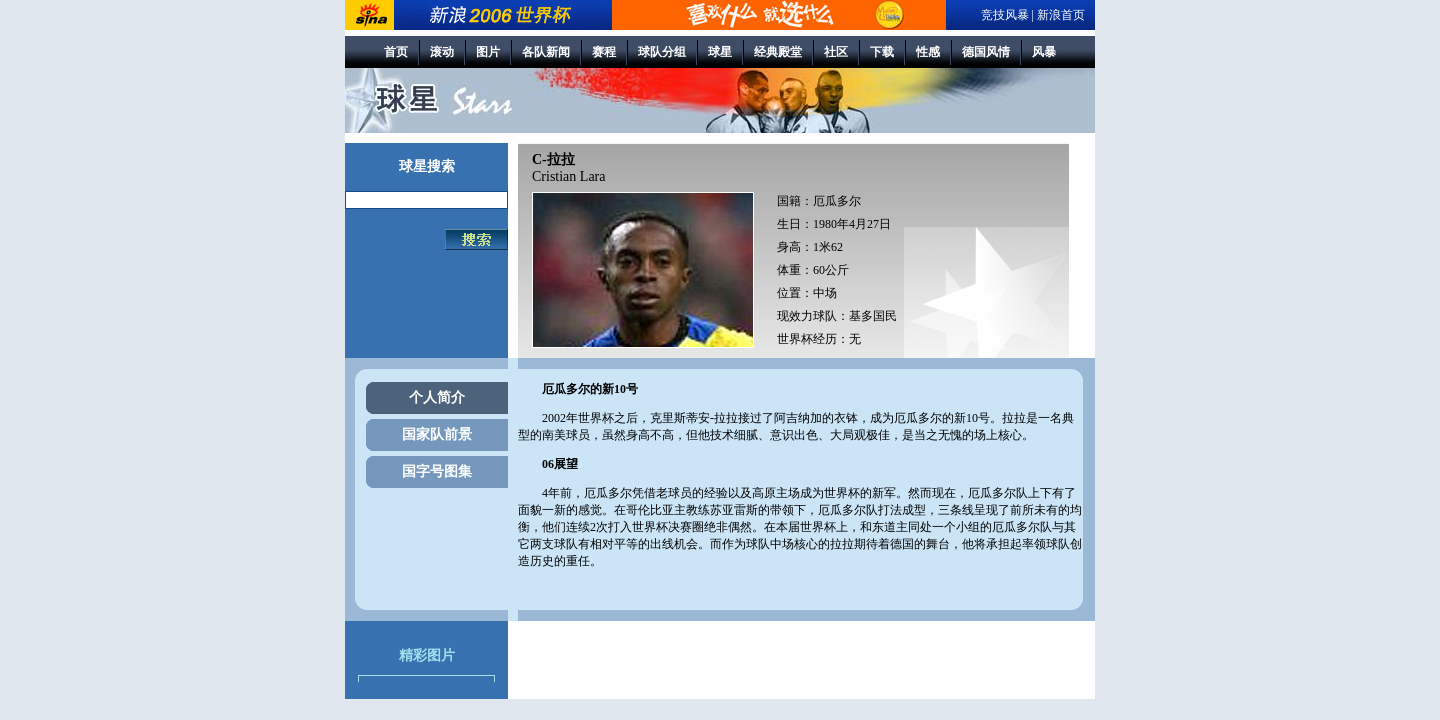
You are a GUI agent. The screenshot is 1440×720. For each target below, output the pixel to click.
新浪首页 (1061, 15)
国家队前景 (437, 434)
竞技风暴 (1005, 15)
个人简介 (437, 397)
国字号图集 (437, 471)
